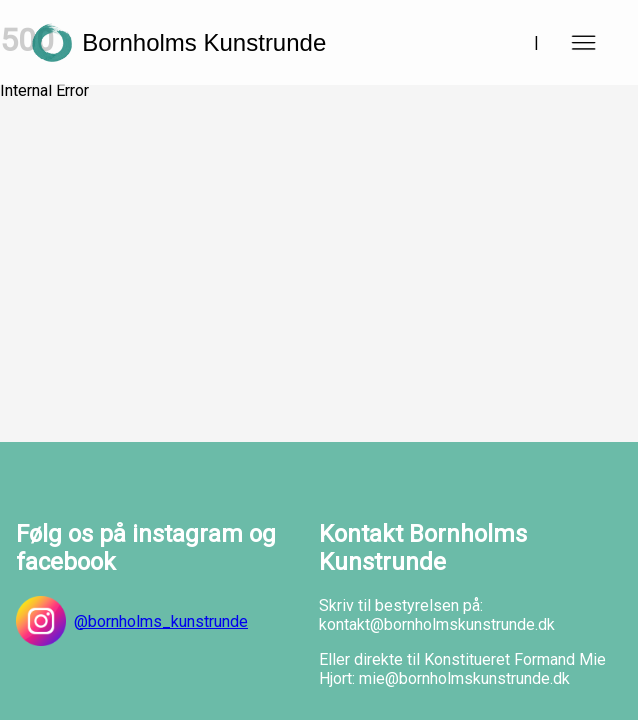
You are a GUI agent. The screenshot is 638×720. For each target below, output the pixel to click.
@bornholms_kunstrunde (132, 621)
